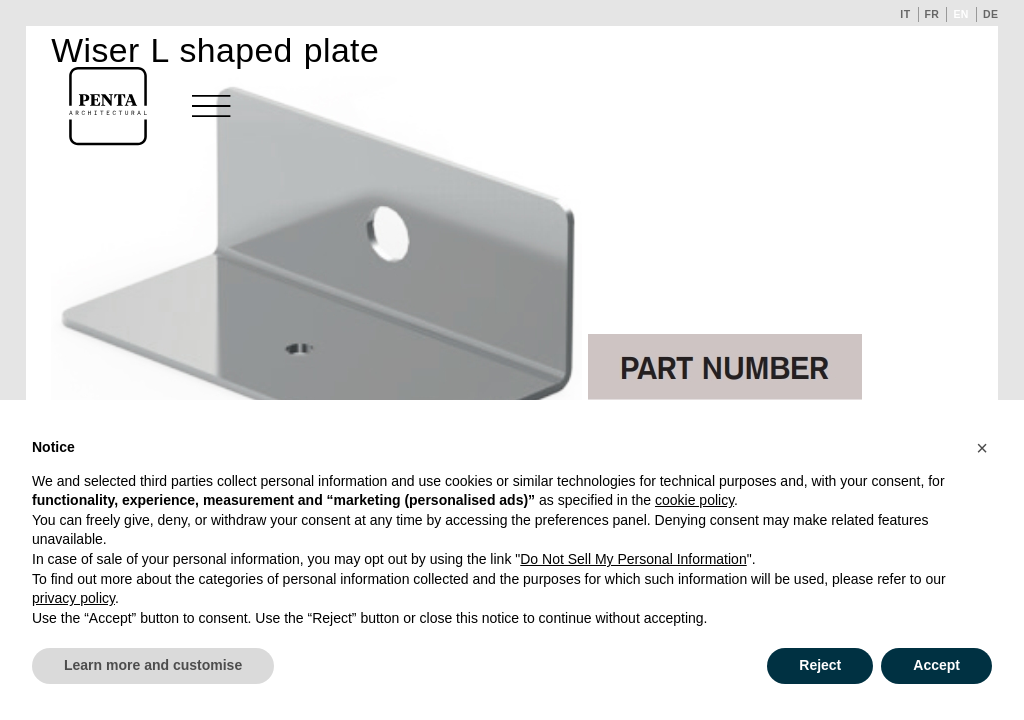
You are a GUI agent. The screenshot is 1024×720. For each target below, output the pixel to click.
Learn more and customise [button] (153, 665)
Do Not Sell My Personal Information (633, 559)
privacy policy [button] (73, 598)
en (961, 14)
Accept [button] (936, 665)
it (905, 14)
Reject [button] (820, 665)
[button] (982, 448)
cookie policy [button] (694, 500)
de (991, 14)
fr (932, 14)
